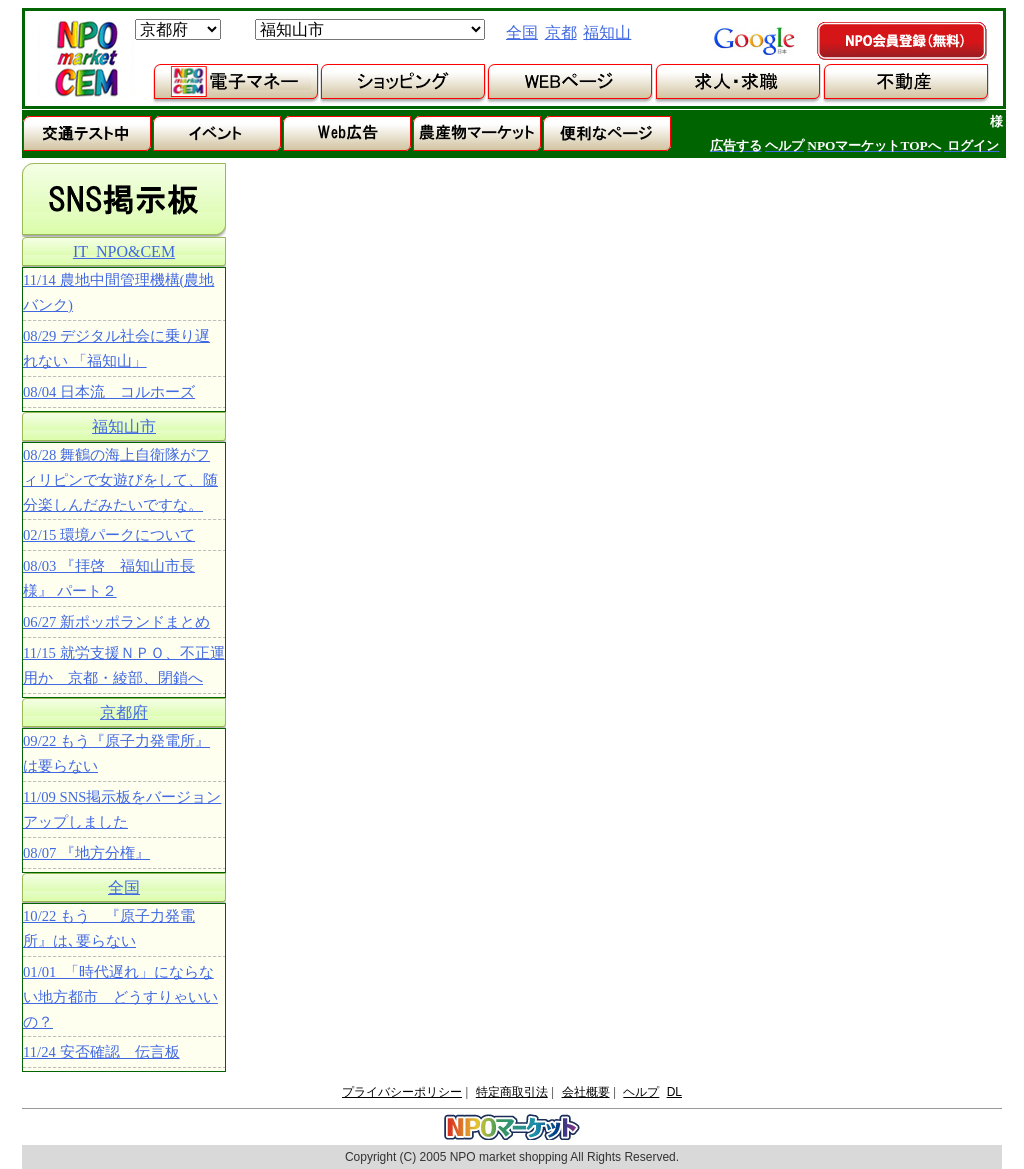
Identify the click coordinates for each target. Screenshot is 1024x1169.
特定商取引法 (512, 1092)
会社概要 (586, 1092)
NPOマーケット (86, 59)
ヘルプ (641, 1092)
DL (674, 1092)
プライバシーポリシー (402, 1092)
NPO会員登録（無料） (903, 42)
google (754, 41)
